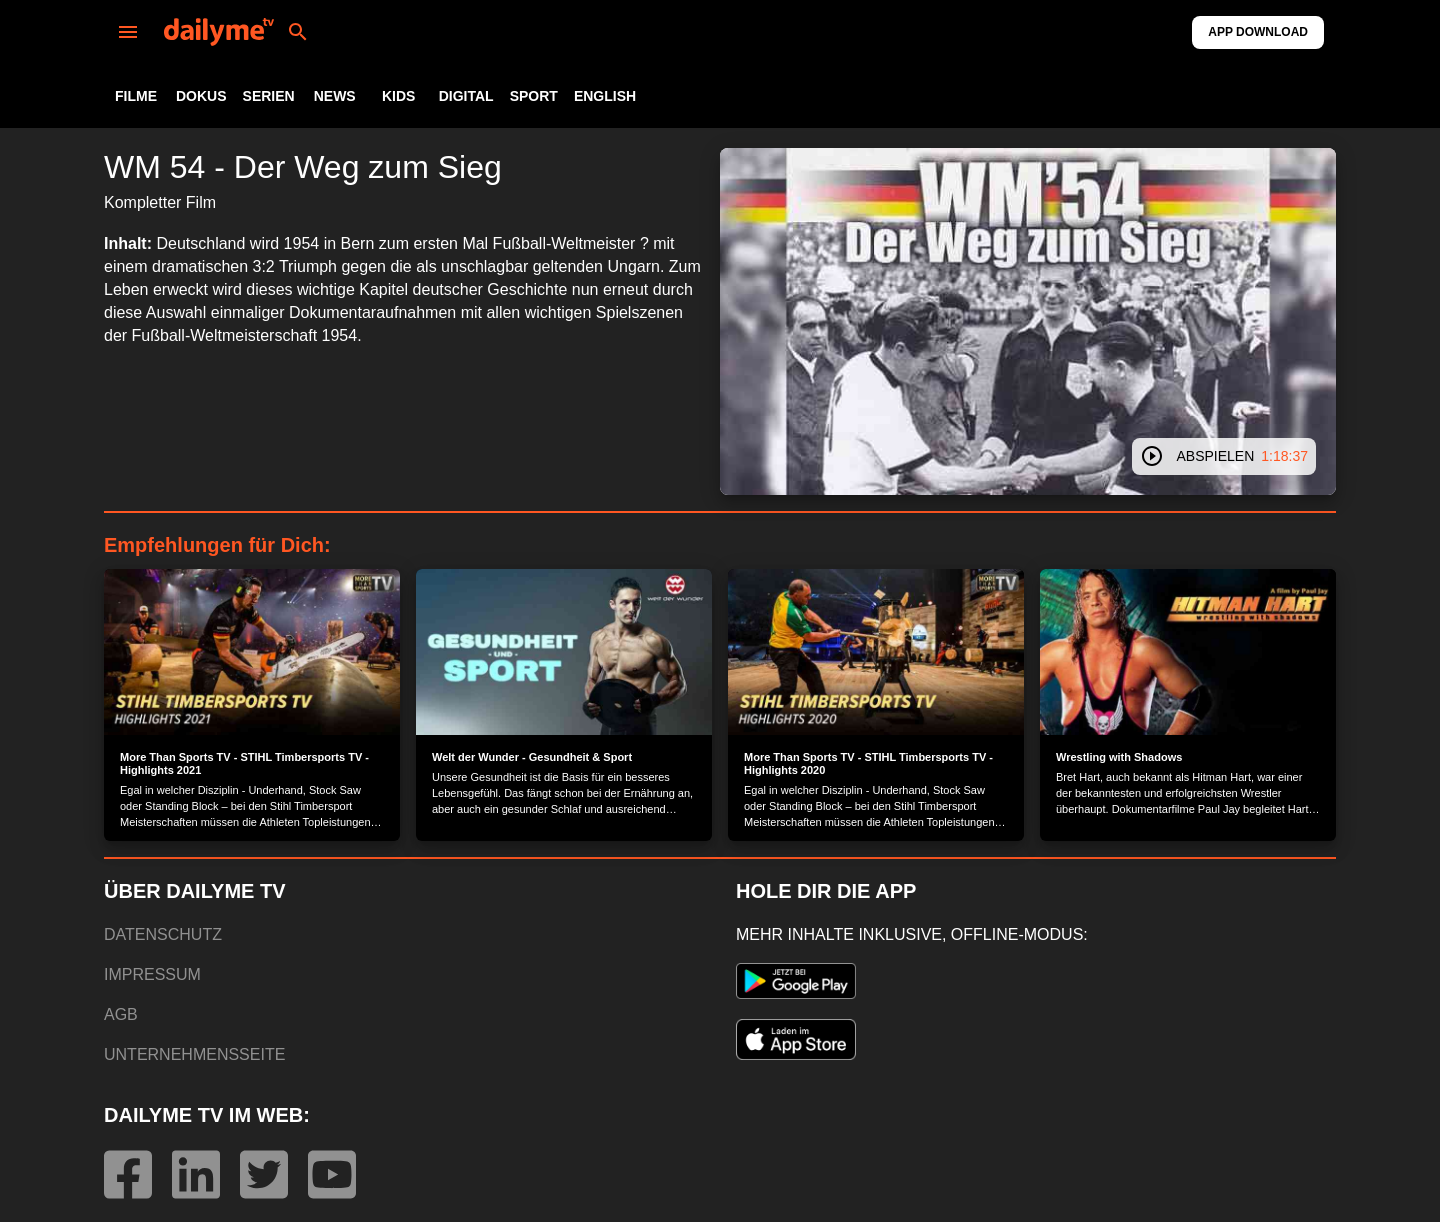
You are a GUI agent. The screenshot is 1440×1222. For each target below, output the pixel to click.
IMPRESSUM (152, 974)
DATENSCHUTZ (163, 934)
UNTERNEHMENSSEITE (194, 1054)
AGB (121, 1014)
